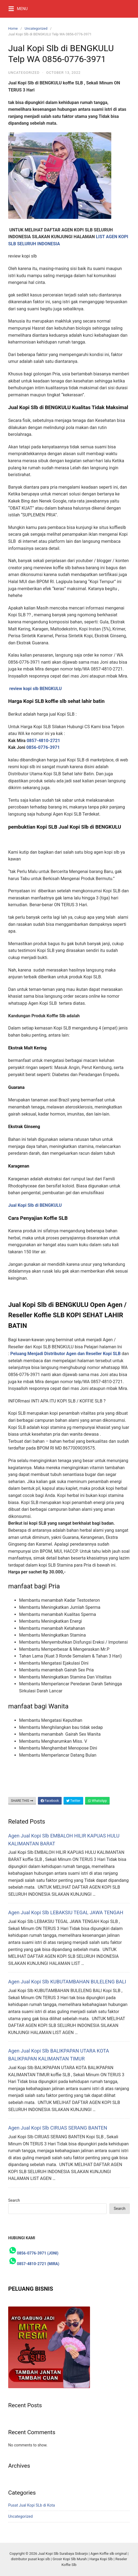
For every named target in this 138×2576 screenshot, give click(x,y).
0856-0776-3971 (43, 747)
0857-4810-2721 (44, 740)
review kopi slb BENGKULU (35, 688)
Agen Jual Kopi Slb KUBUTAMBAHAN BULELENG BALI (67, 1981)
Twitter (73, 1801)
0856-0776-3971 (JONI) (37, 2253)
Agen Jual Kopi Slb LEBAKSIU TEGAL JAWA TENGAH (65, 1912)
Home (13, 28)
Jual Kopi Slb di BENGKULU (35, 1205)
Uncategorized (36, 28)
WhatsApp (97, 1801)
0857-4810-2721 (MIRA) (38, 2264)
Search (14, 2200)
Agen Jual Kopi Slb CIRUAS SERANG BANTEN (57, 2128)
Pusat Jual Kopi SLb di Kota (31, 2505)
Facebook (50, 1801)
